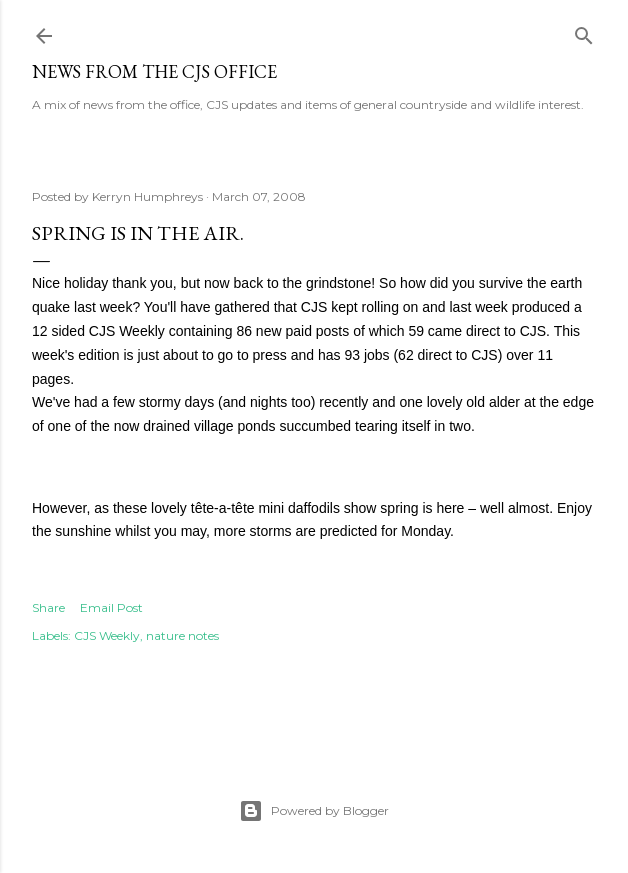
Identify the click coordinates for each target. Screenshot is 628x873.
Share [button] (48, 607)
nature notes (182, 635)
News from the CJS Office (154, 71)
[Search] (584, 31)
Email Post (111, 607)
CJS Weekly (107, 635)
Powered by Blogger (314, 811)
